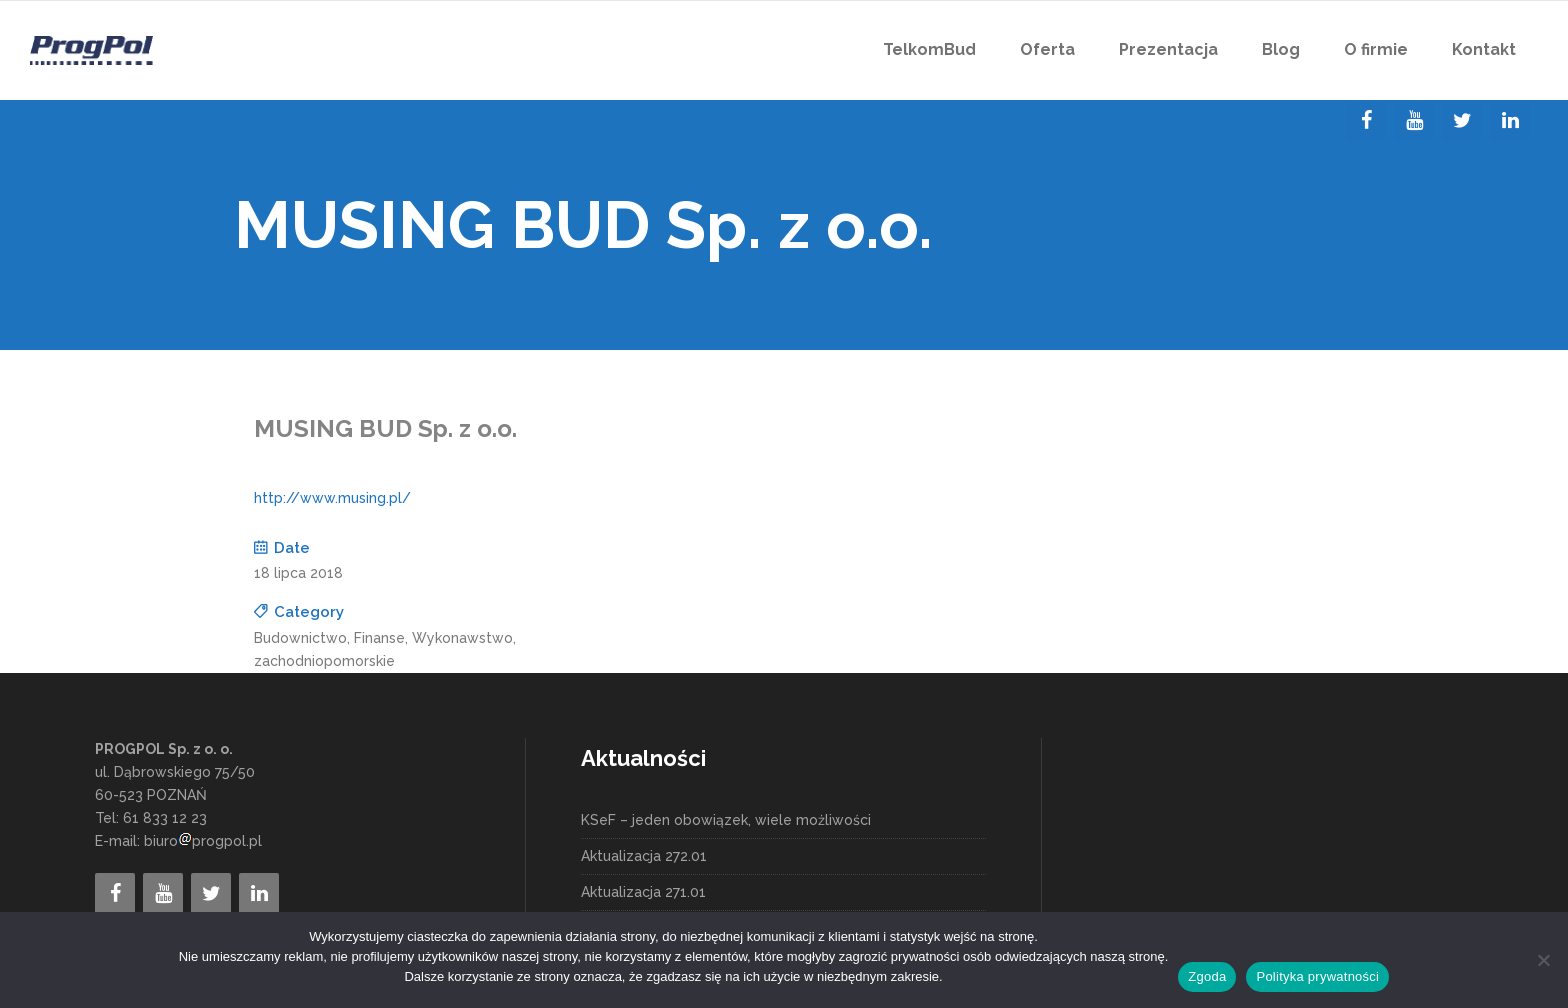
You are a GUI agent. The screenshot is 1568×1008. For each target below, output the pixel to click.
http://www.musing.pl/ (332, 498)
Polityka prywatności (1317, 976)
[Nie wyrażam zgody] (1543, 960)
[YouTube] (1414, 121)
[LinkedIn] (1510, 121)
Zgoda (1207, 976)
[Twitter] (1462, 121)
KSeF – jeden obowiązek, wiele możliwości (726, 820)
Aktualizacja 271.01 (643, 892)
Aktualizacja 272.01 (644, 856)
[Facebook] (1366, 121)
